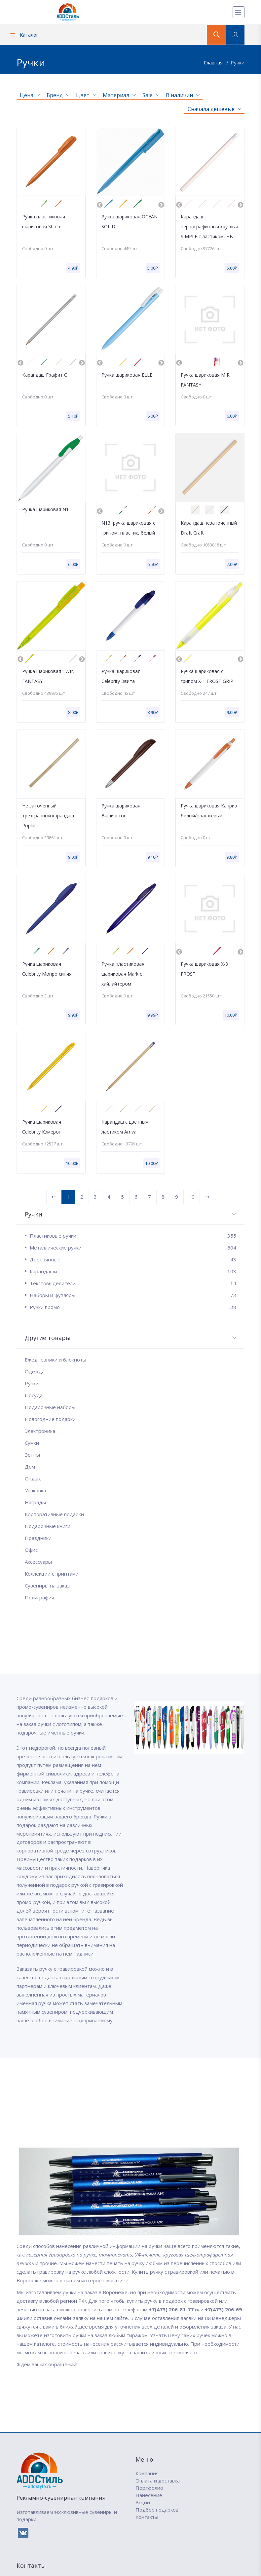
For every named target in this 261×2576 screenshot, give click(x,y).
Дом (30, 1466)
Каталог (24, 34)
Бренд (58, 95)
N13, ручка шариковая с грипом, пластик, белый (128, 528)
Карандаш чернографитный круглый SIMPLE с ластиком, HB (209, 226)
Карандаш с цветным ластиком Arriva (125, 1127)
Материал (119, 95)
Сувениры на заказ (47, 1585)
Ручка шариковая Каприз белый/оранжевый (209, 811)
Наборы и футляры (133, 1295)
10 (192, 1196)
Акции (142, 2502)
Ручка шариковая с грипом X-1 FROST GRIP (207, 676)
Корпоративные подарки (54, 1514)
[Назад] (54, 1197)
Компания (147, 2473)
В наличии (183, 95)
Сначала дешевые (214, 109)
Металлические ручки (133, 1247)
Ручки (237, 62)
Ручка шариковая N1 (45, 509)
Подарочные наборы (50, 1407)
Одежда (35, 1371)
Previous (99, 205)
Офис (31, 1550)
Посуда (34, 1395)
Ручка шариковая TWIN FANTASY (48, 676)
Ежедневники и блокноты (55, 1359)
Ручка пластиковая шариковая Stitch (43, 221)
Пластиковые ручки (133, 1236)
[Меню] (238, 12)
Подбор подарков (156, 2509)
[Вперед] (207, 1197)
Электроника (40, 1431)
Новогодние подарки (50, 1419)
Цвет (86, 95)
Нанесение (148, 2495)
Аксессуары (38, 1561)
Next (161, 205)
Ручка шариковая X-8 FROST (204, 969)
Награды (35, 1502)
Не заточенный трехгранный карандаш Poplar (48, 816)
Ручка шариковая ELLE (126, 375)
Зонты (32, 1454)
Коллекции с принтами (52, 1573)
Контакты (146, 2517)
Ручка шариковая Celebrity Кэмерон (41, 1127)
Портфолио (149, 2487)
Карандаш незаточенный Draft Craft (209, 528)
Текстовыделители (133, 1283)
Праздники (38, 1538)
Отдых (33, 1478)
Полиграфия (39, 1597)
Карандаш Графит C (44, 375)
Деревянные (133, 1259)
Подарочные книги (47, 1526)
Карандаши (133, 1271)
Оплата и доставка (157, 2480)
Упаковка (35, 1490)
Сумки (32, 1442)
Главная (214, 62)
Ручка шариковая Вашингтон (120, 811)
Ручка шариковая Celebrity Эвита (120, 676)
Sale (150, 95)
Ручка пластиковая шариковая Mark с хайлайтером (122, 974)
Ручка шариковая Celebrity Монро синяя (47, 969)
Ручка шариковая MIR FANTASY (205, 380)
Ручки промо (133, 1307)
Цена (30, 95)
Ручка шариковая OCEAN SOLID (129, 221)
